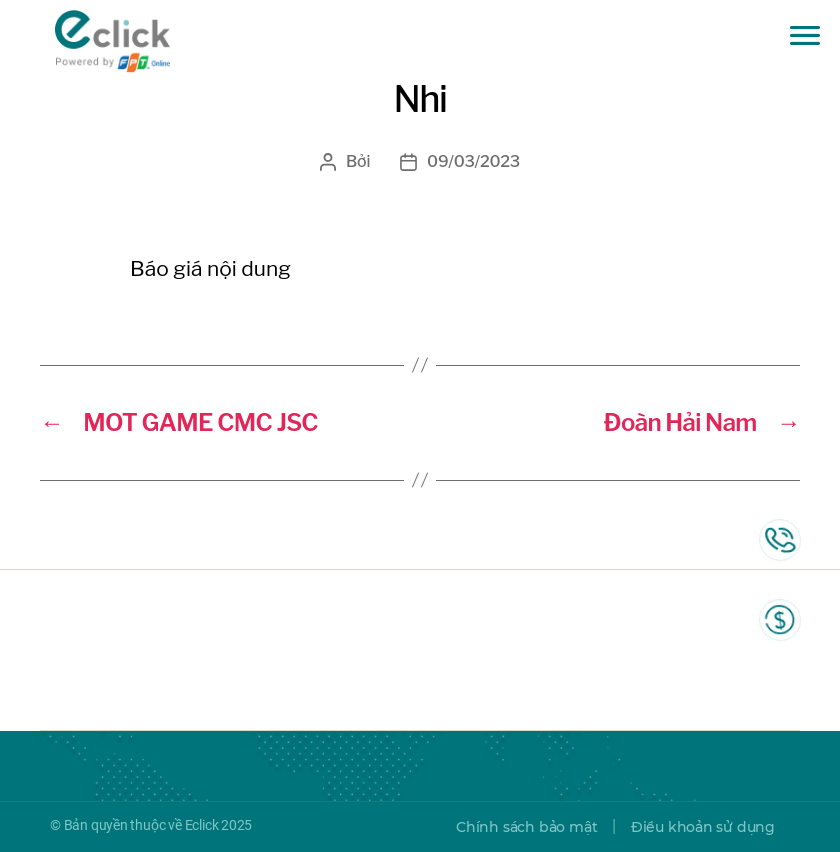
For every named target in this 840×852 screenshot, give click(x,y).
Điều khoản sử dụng (703, 827)
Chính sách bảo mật (526, 827)
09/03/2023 (473, 161)
